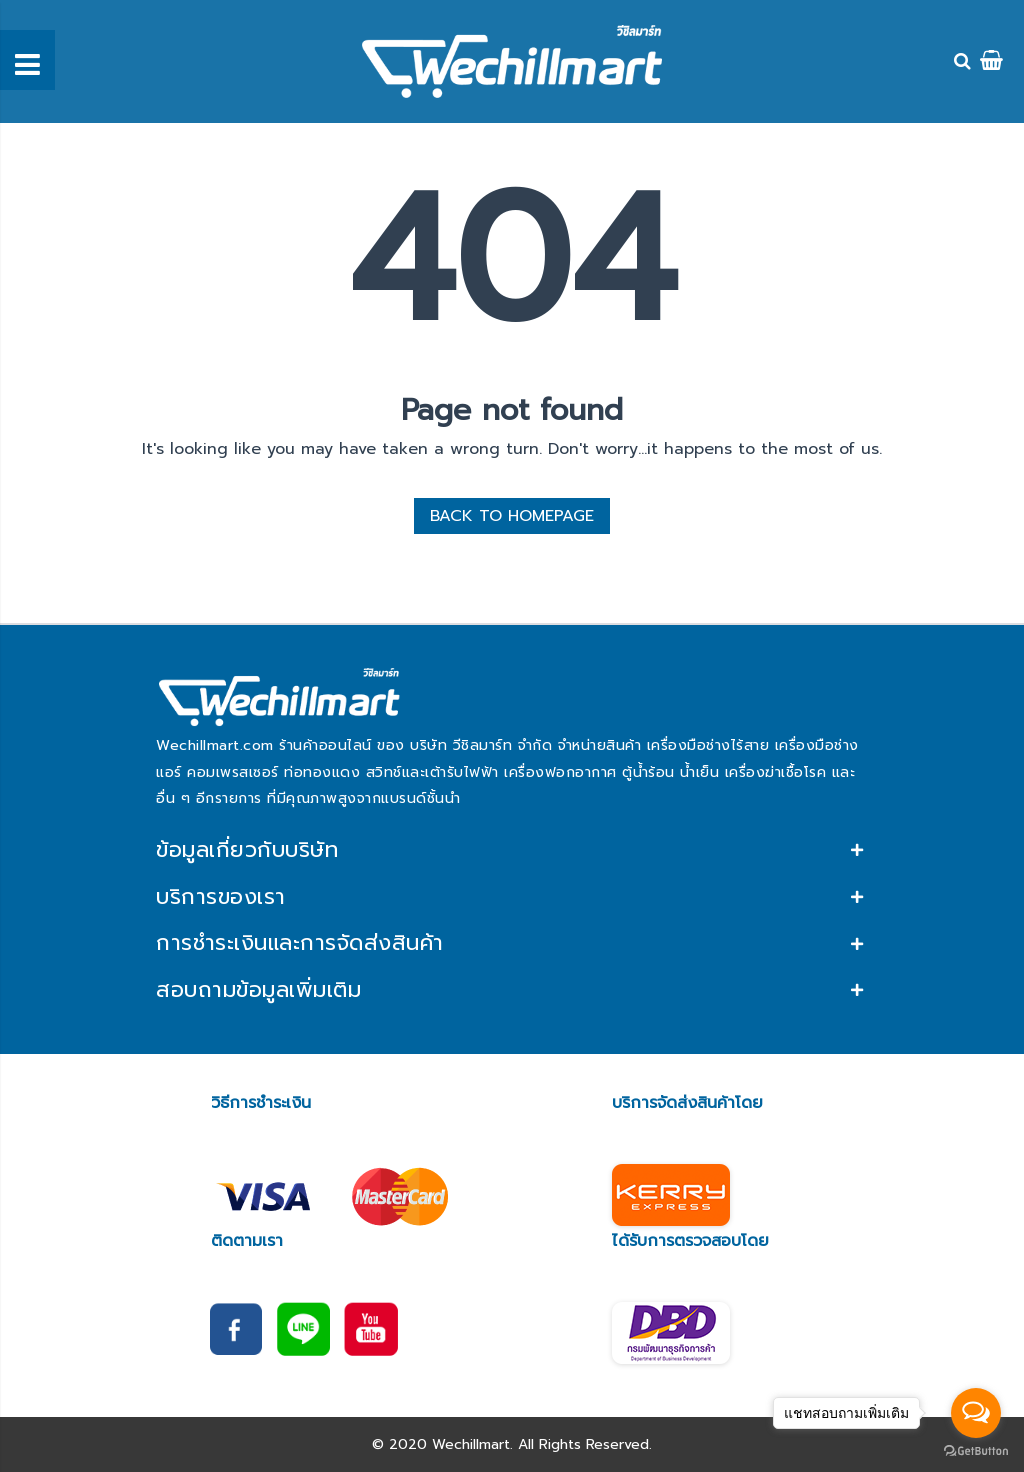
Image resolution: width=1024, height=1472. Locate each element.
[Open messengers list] (976, 1413)
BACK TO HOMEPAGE (512, 516)
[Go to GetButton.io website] (976, 1451)
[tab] (512, 850)
